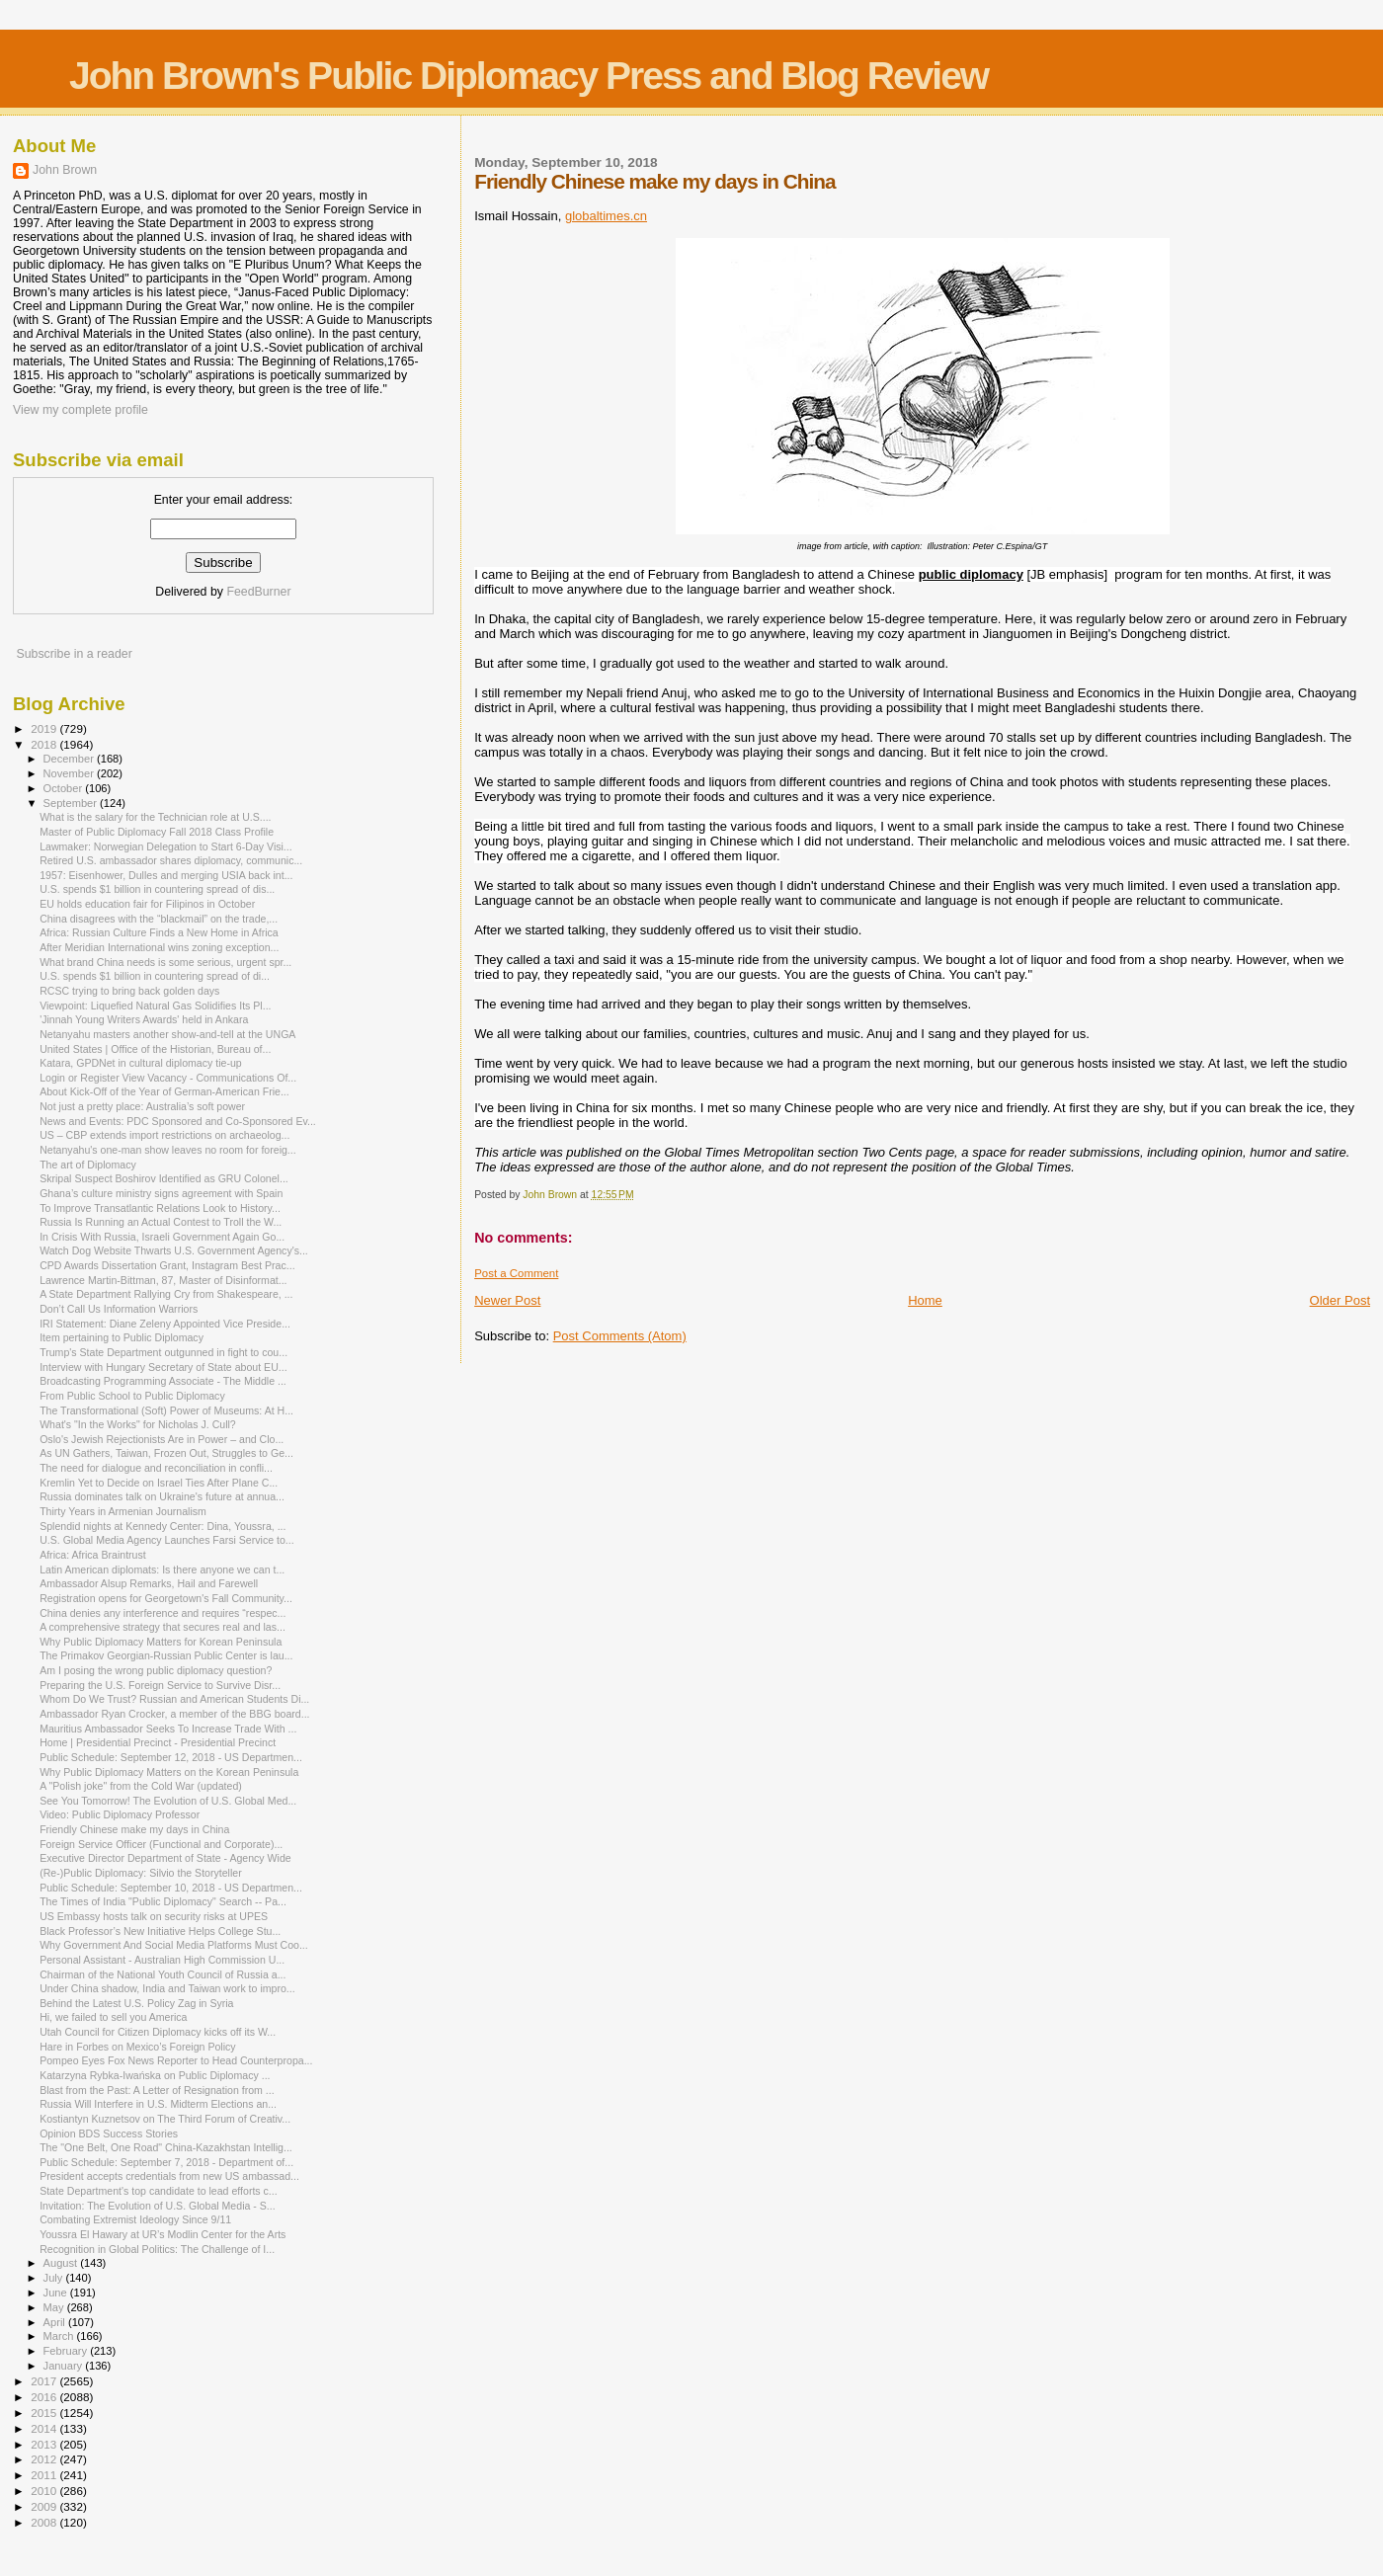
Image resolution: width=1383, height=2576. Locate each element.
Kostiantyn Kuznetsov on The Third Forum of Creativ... (165, 2119)
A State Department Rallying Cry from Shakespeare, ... (166, 1294)
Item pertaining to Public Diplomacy (121, 1337)
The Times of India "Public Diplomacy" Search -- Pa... (163, 1901)
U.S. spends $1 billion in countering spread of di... (155, 976)
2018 (45, 744)
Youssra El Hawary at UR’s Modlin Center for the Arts (162, 2234)
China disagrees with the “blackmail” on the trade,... (159, 919)
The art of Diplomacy (88, 1164)
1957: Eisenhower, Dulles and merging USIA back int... (166, 875)
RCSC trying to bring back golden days (129, 991)
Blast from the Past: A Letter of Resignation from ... (157, 2090)
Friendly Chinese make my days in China (134, 1829)
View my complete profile (80, 410)
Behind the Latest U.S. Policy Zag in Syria (136, 2003)
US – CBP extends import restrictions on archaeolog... (164, 1135)
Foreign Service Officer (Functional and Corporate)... (161, 1844)
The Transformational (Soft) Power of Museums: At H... (166, 1410)
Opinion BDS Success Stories (109, 2133)
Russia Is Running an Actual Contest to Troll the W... (161, 1222)
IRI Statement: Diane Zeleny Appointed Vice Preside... (165, 1323)
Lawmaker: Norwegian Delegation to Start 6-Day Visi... (166, 846)
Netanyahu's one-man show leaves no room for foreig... (168, 1150)
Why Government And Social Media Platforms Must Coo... (174, 1945)
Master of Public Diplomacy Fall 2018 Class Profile (157, 832)
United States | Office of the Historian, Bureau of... (155, 1049)
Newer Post (507, 1300)
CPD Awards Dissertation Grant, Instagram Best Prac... (167, 1265)
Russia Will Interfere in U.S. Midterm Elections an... (158, 2104)
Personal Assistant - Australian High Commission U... (162, 1960)
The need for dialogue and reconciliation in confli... (156, 1468)
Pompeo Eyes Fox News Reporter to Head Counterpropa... (176, 2060)
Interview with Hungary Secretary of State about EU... (163, 1367)
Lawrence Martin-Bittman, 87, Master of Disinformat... (163, 1280)
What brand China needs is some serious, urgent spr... (165, 962)
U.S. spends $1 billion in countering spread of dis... (157, 889)
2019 (45, 728)
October (64, 788)
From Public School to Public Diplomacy (132, 1396)
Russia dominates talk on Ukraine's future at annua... (162, 1496)
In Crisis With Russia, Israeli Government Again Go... (162, 1237)
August (62, 2263)
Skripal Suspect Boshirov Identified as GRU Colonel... (164, 1178)
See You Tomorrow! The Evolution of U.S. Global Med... (168, 1801)
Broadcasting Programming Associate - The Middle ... (163, 1381)
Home (925, 1300)
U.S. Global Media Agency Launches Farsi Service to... (167, 1540)
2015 (45, 2412)
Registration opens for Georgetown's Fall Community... (166, 1598)
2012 (45, 2459)
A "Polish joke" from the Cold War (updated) (141, 1786)
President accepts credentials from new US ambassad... (169, 2176)
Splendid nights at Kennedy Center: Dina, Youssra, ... (162, 1526)
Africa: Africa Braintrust (93, 1555)
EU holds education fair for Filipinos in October (147, 904)
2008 (45, 2522)
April (55, 2322)
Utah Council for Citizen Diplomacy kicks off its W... (158, 2032)
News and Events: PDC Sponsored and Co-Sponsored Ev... (178, 1121)
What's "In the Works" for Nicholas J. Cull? (138, 1424)
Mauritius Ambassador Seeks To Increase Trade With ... (168, 1728)
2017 (45, 2381)
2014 (45, 2428)
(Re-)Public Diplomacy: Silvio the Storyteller (141, 1873)
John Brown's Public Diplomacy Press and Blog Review (528, 75)
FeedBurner (258, 592)
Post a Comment (516, 1273)
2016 (45, 2396)
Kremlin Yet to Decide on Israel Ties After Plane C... (159, 1483)
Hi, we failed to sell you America (113, 2017)
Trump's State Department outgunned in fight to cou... (163, 1352)
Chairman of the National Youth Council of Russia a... (162, 1974)
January (64, 2366)
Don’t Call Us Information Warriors (119, 1309)
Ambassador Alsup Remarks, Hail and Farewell (149, 1583)
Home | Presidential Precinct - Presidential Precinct (158, 1742)
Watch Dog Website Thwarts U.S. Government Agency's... (174, 1250)
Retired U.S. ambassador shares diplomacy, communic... (171, 860)
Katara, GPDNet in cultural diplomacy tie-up (141, 1063)
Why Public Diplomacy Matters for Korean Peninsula (161, 1642)
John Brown (65, 170)
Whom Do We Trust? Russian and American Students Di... (174, 1699)
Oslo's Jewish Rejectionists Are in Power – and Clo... (162, 1439)
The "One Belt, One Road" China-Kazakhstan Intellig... (166, 2147)
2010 (45, 2490)
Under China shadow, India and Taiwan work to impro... (167, 1988)
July (54, 2278)
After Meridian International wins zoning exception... (159, 947)
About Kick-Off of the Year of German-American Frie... (164, 1091)
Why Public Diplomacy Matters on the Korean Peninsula (169, 1772)
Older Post (1340, 1300)
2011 (45, 2474)
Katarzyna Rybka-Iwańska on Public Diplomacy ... (155, 2075)
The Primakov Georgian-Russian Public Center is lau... (166, 1655)
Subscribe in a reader (73, 654)
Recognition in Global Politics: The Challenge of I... (157, 2249)
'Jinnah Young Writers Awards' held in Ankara (144, 1019)
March (60, 2336)
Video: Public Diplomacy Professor (120, 1814)
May (55, 2307)
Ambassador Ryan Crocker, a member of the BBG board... (174, 1714)
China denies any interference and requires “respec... (162, 1613)
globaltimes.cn (606, 215)
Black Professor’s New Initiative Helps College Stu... (160, 1931)
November (70, 773)
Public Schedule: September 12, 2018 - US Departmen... (171, 1757)
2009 (45, 2506)
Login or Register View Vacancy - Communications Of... (168, 1078)
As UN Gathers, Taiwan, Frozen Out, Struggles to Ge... (166, 1453)
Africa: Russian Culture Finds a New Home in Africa (159, 932)
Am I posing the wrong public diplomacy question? (156, 1670)
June (56, 2292)
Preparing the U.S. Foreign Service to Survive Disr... (160, 1685)
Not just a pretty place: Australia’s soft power (142, 1106)
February (67, 2351)
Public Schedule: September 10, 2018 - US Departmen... (171, 1887)
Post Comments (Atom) (620, 1335)
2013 (45, 2444)
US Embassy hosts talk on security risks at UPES (154, 1916)
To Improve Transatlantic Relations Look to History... (160, 1208)
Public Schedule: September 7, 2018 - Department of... (166, 2162)
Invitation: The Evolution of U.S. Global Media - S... (158, 2206)
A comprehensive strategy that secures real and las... (162, 1627)
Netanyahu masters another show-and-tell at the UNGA (167, 1034)
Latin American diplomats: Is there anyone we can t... (162, 1569)
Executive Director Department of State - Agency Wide (165, 1858)
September (72, 803)
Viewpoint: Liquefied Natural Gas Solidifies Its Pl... (155, 1005)
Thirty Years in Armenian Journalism (123, 1511)
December (70, 759)
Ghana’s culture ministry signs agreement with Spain (161, 1193)
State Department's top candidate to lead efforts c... (159, 2191)
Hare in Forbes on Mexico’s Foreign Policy (138, 2047)
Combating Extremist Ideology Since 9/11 (135, 2219)
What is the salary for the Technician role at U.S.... (155, 817)
